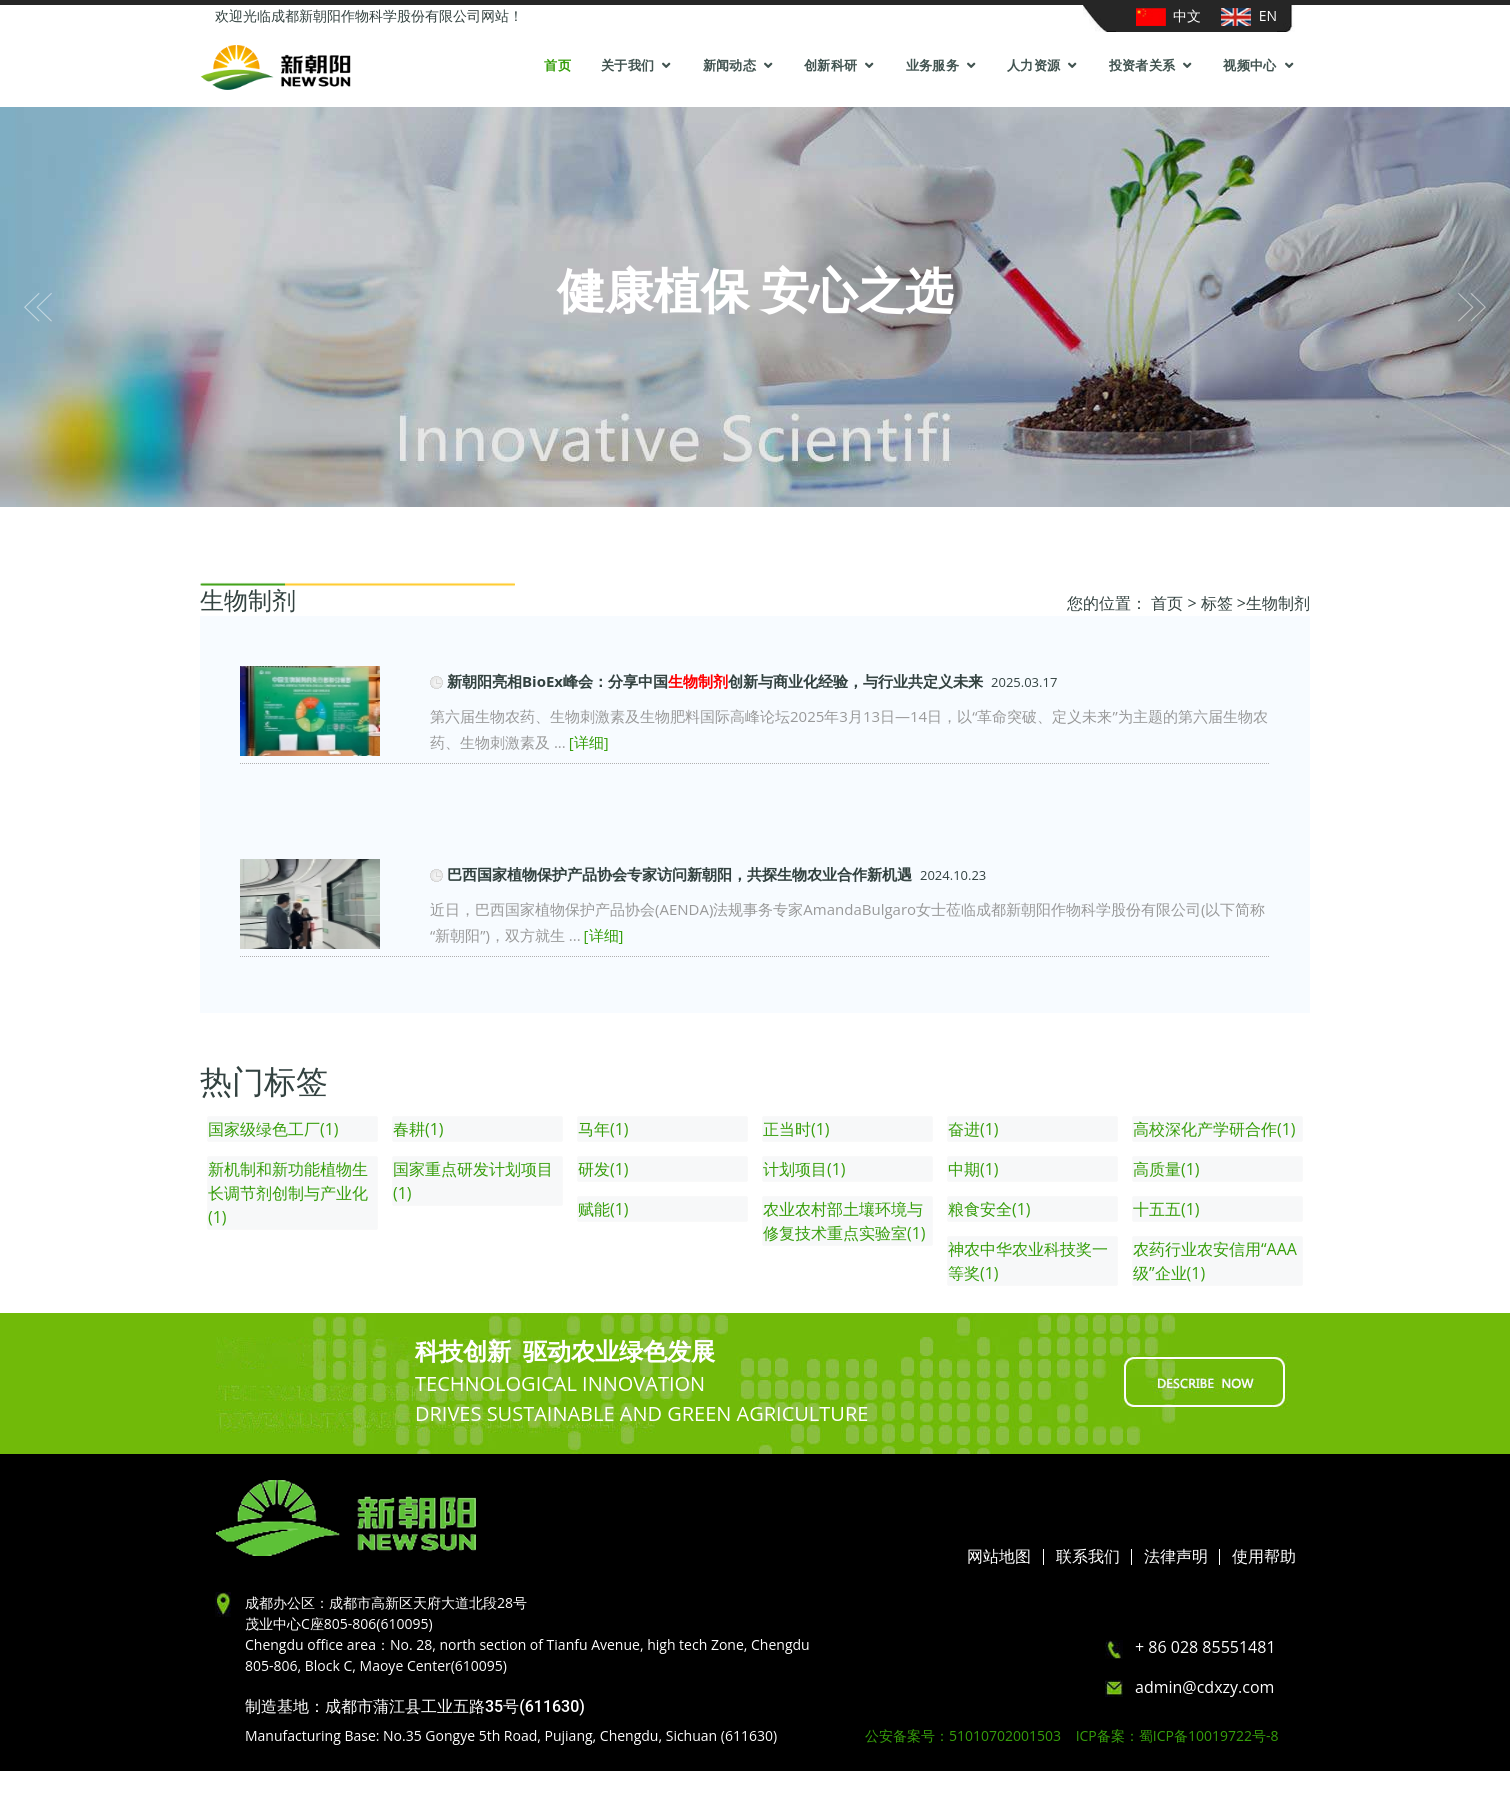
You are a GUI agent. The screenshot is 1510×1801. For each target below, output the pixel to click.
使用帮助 (1264, 1557)
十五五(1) (1166, 1209)
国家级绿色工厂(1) (273, 1129)
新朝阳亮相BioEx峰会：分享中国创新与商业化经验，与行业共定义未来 (715, 681)
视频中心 (1249, 65)
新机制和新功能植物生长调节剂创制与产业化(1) (288, 1193)
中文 (1168, 16)
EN (1249, 16)
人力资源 (1033, 65)
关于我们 (627, 65)
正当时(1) (796, 1129)
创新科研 (830, 65)
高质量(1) (1166, 1169)
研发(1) (603, 1169)
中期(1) (973, 1169)
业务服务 (932, 65)
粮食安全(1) (989, 1209)
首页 (557, 65)
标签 (1217, 603)
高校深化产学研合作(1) (1214, 1129)
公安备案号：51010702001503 (968, 1735)
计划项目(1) (804, 1169)
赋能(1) (603, 1209)
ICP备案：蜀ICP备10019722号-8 (1177, 1735)
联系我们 (1088, 1557)
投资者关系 (1142, 65)
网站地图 (999, 1557)
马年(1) (603, 1129)
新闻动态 (729, 65)
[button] (38, 307)
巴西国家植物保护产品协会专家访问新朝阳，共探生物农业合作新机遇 (679, 874)
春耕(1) (418, 1129)
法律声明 (1176, 1557)
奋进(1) (973, 1129)
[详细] (589, 742)
